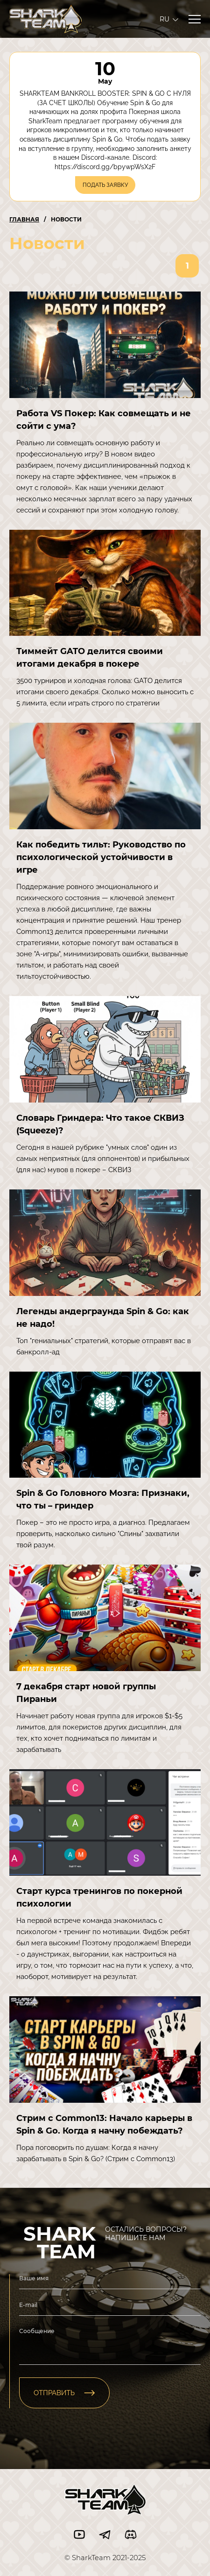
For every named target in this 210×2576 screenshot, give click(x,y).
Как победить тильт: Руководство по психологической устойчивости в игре (101, 857)
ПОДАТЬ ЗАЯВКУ (105, 185)
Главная (24, 219)
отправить (64, 2392)
